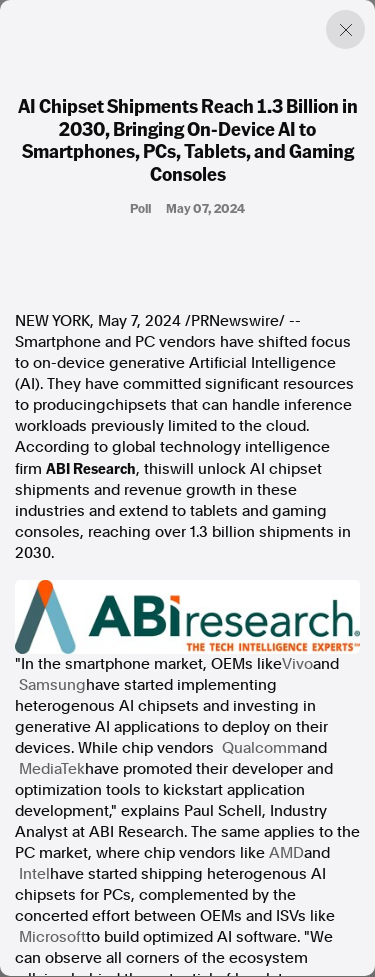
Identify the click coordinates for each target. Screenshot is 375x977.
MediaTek (52, 769)
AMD (286, 853)
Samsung (52, 685)
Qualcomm (261, 748)
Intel (34, 874)
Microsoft (52, 937)
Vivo (297, 664)
